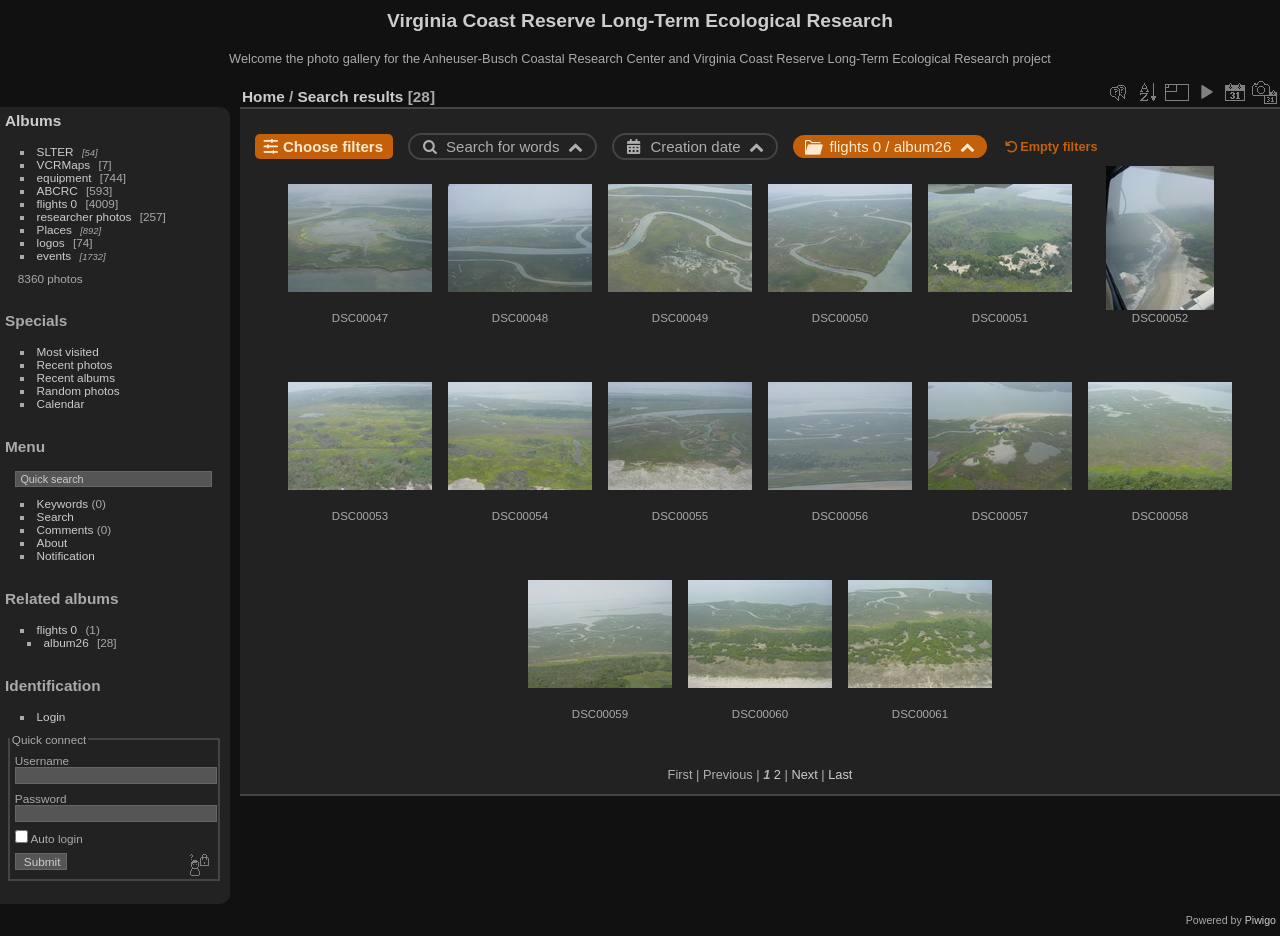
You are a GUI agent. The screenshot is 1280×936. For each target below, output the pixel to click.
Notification (66, 555)
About (52, 542)
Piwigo (1260, 920)
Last (840, 774)
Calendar (61, 403)
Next (804, 774)
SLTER (55, 151)
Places (54, 229)
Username (42, 760)
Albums (33, 120)
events (54, 255)
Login (51, 716)
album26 (66, 642)
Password (41, 798)
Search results (351, 96)
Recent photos (75, 364)
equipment (64, 177)
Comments (65, 529)
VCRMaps (64, 164)
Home (263, 96)
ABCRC (57, 190)
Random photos (78, 390)
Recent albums (76, 377)
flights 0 (57, 203)
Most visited (68, 351)
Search (55, 516)
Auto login (49, 838)
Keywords (63, 503)
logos (51, 242)
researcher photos (84, 216)
